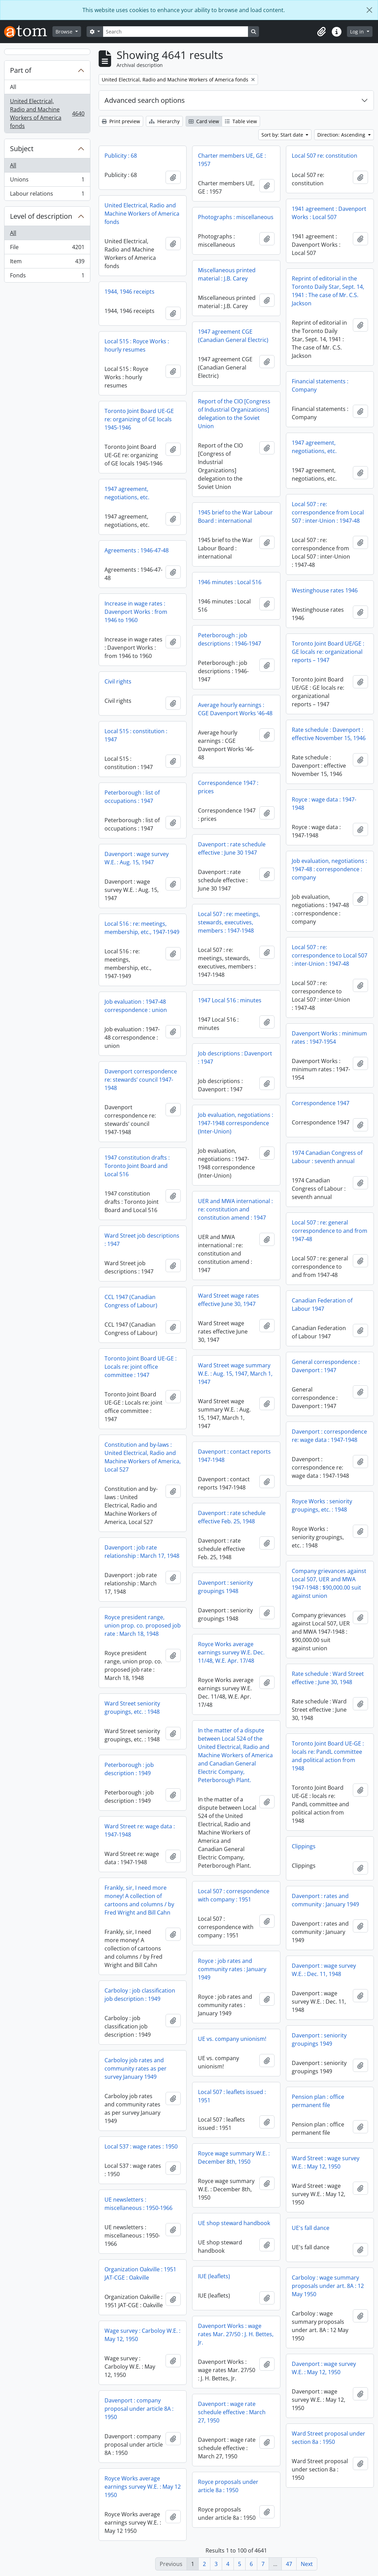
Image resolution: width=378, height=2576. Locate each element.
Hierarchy (164, 121)
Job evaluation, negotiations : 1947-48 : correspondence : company (329, 869)
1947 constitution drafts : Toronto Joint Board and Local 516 (137, 1166)
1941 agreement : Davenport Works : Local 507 (329, 213)
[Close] (369, 10)
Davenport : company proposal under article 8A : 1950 (139, 2409)
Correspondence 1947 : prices (228, 787)
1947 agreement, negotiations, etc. (314, 447)
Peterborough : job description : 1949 (129, 1769)
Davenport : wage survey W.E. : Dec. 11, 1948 (324, 1970)
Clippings (304, 1846)
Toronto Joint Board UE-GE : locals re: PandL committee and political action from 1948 (328, 1756)
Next (307, 2564)
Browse (65, 31)
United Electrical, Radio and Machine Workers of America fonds (47, 113)
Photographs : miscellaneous (235, 217)
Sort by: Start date (283, 134)
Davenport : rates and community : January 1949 (325, 1900)
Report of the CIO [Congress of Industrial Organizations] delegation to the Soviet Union (234, 413)
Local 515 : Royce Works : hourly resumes (137, 345)
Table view (241, 121)
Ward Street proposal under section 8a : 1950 (328, 2438)
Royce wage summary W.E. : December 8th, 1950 (234, 2157)
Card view (204, 121)
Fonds (47, 276)
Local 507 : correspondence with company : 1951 (233, 1895)
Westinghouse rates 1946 (325, 590)
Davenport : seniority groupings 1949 (319, 2039)
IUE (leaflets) (214, 2276)
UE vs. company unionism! (232, 2039)
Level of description (41, 216)
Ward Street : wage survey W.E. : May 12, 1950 (325, 2162)
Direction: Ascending (342, 134)
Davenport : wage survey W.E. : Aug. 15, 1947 (137, 858)
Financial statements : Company (320, 385)
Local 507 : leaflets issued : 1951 (232, 2096)
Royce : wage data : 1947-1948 (324, 804)
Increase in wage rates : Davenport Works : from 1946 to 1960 (136, 612)
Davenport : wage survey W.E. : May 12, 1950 (324, 2368)
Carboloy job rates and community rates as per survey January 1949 (136, 2068)
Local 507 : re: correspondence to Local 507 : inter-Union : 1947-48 (329, 955)
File (47, 248)
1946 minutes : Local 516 (229, 582)
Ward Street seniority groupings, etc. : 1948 (132, 1707)
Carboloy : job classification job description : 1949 (140, 1995)
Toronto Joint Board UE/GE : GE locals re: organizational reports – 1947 (328, 652)
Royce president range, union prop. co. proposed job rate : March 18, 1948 (143, 1625)
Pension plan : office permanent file (318, 2101)
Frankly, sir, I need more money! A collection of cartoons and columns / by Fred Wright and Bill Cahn (139, 1900)
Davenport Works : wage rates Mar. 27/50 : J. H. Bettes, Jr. (235, 2334)
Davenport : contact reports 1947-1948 (234, 1456)
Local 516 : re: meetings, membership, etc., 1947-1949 (142, 928)
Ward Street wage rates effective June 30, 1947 (228, 1300)
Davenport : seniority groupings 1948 (225, 1587)
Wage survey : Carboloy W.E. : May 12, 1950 (142, 2335)
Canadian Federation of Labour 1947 (322, 1304)
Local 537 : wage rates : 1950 (141, 2146)
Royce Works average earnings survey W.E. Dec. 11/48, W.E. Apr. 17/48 (231, 1652)
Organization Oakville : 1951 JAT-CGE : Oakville (140, 2273)
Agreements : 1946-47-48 (137, 550)
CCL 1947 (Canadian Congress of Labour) (131, 1301)
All (13, 87)
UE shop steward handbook (234, 2223)
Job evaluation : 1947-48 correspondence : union (136, 1006)
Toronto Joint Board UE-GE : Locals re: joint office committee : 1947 (141, 1367)
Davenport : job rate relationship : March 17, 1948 (142, 1552)
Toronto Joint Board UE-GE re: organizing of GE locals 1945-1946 (139, 419)
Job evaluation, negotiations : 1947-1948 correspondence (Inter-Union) (235, 1123)
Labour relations (47, 194)
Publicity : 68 (121, 155)
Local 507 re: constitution (324, 155)
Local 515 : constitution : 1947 (136, 735)
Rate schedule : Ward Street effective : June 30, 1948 (328, 1678)
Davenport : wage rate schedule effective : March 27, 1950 (232, 2412)
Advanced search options (145, 100)
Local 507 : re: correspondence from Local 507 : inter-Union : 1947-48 (328, 512)
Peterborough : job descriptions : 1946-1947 (229, 639)
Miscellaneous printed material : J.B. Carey (227, 274)
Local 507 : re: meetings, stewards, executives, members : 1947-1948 (229, 922)
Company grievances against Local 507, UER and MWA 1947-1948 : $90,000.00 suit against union (329, 1583)
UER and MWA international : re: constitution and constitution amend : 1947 (235, 1209)
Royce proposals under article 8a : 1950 (228, 2486)
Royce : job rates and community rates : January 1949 (232, 1969)
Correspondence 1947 (320, 1103)
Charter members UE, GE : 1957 (232, 160)
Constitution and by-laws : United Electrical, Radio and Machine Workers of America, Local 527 (143, 1457)
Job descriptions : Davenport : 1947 (235, 1057)
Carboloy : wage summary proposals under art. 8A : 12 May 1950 (328, 2286)
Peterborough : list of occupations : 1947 (132, 797)
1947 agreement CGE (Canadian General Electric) (233, 336)
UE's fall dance (310, 2228)
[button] (321, 31)
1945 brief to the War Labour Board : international (235, 516)
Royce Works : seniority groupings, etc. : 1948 (322, 1505)
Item (47, 262)
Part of (20, 70)
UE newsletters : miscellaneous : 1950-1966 (138, 2204)
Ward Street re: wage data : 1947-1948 (140, 1830)
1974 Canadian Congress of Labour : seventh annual (327, 1157)
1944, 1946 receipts (130, 291)
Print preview (121, 121)
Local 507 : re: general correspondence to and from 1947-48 (329, 1231)
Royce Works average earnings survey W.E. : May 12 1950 (143, 2487)
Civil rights (118, 681)
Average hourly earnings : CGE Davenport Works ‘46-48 (235, 709)
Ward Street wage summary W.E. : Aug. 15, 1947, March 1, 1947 (235, 1373)
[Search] (175, 31)
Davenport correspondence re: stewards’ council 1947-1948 (141, 1080)
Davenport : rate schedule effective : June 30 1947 (232, 848)
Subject (21, 148)
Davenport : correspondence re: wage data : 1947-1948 (329, 1436)
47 (289, 2564)
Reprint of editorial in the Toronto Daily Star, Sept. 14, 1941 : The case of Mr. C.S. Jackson (328, 291)
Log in (357, 31)
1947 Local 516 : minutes (229, 1000)
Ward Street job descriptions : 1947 (142, 1240)
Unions (47, 181)
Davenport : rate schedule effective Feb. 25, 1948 (232, 1517)
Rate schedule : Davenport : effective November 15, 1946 (329, 734)
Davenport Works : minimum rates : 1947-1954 (329, 1037)
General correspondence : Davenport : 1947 (326, 1366)
